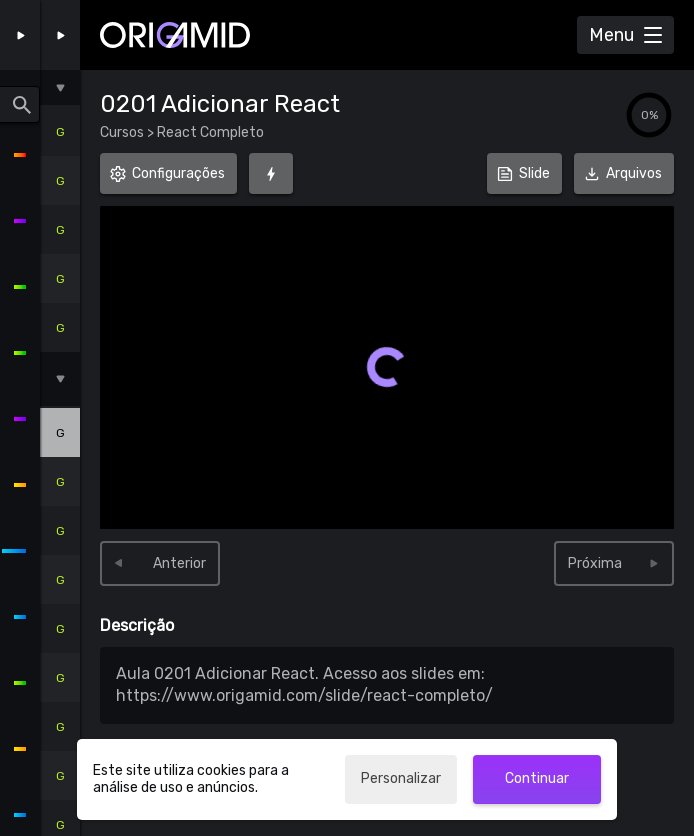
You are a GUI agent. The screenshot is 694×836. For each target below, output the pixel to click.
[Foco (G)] (271, 173)
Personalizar (401, 778)
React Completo (209, 132)
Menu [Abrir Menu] (611, 35)
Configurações (178, 173)
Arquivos (624, 167)
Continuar (537, 778)
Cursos (123, 132)
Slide (534, 173)
